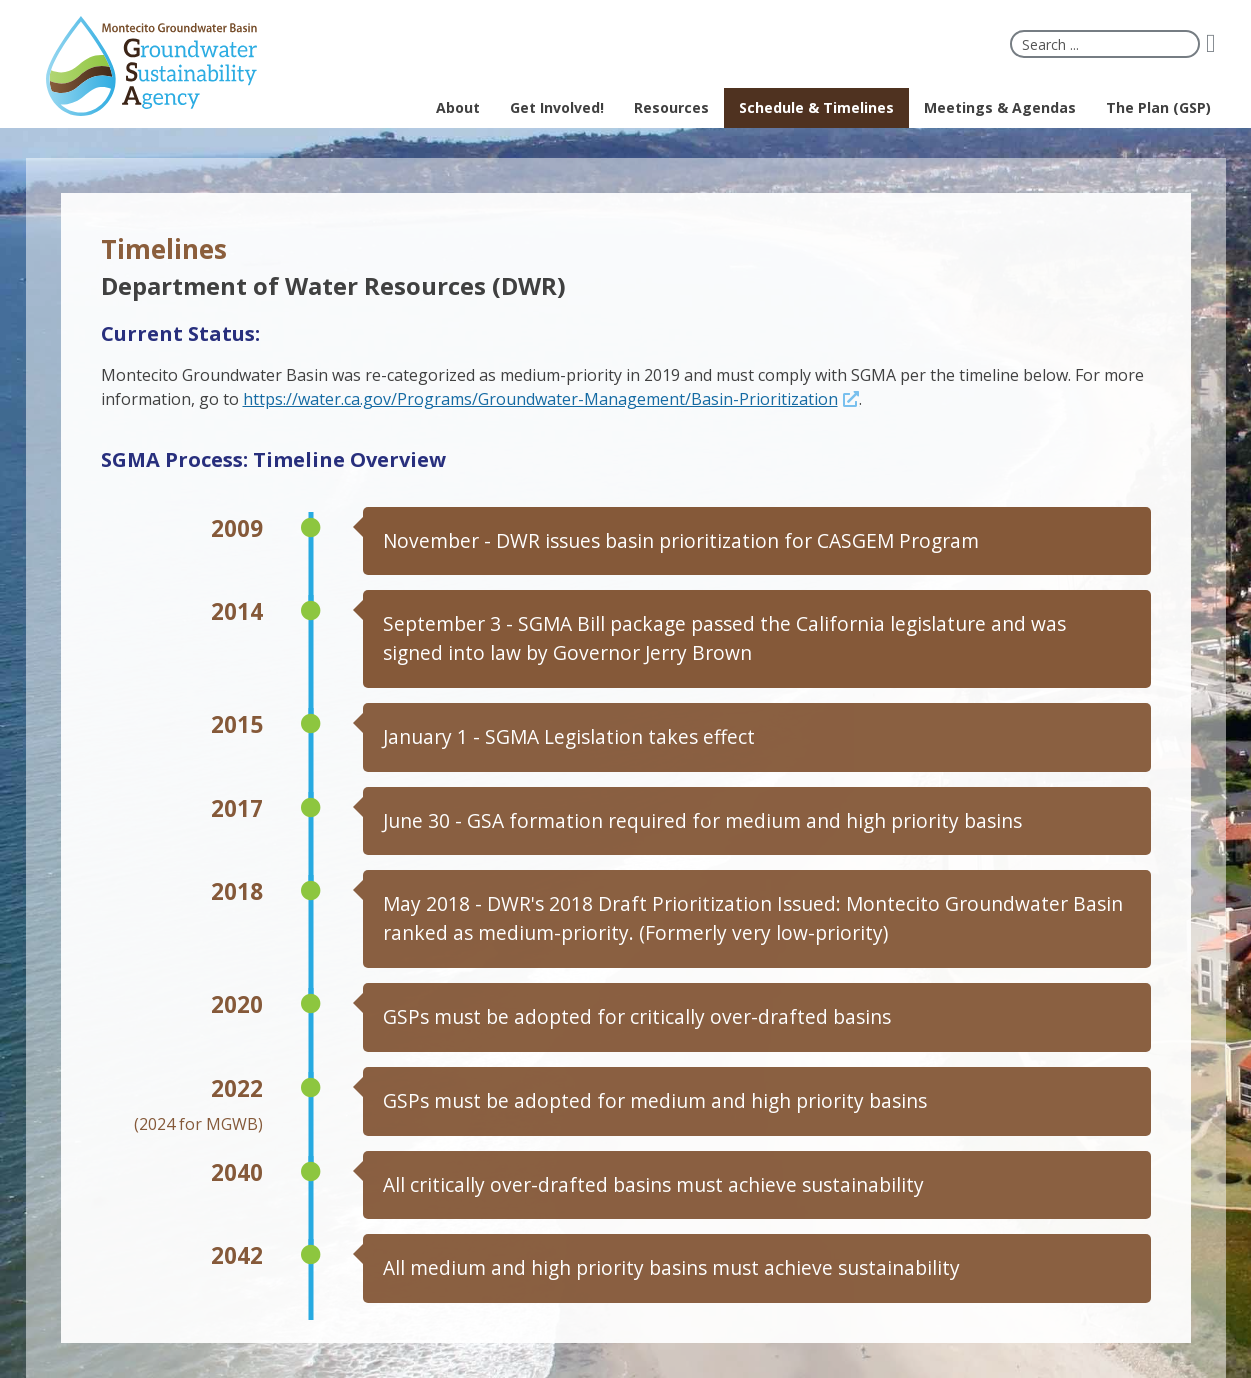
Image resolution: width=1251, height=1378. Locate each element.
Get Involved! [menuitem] (557, 107)
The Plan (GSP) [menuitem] (1158, 107)
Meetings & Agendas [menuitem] (1000, 107)
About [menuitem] (458, 107)
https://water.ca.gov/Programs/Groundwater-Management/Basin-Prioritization (540, 399)
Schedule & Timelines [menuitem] (816, 107)
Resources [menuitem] (671, 107)
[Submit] (1218, 44)
